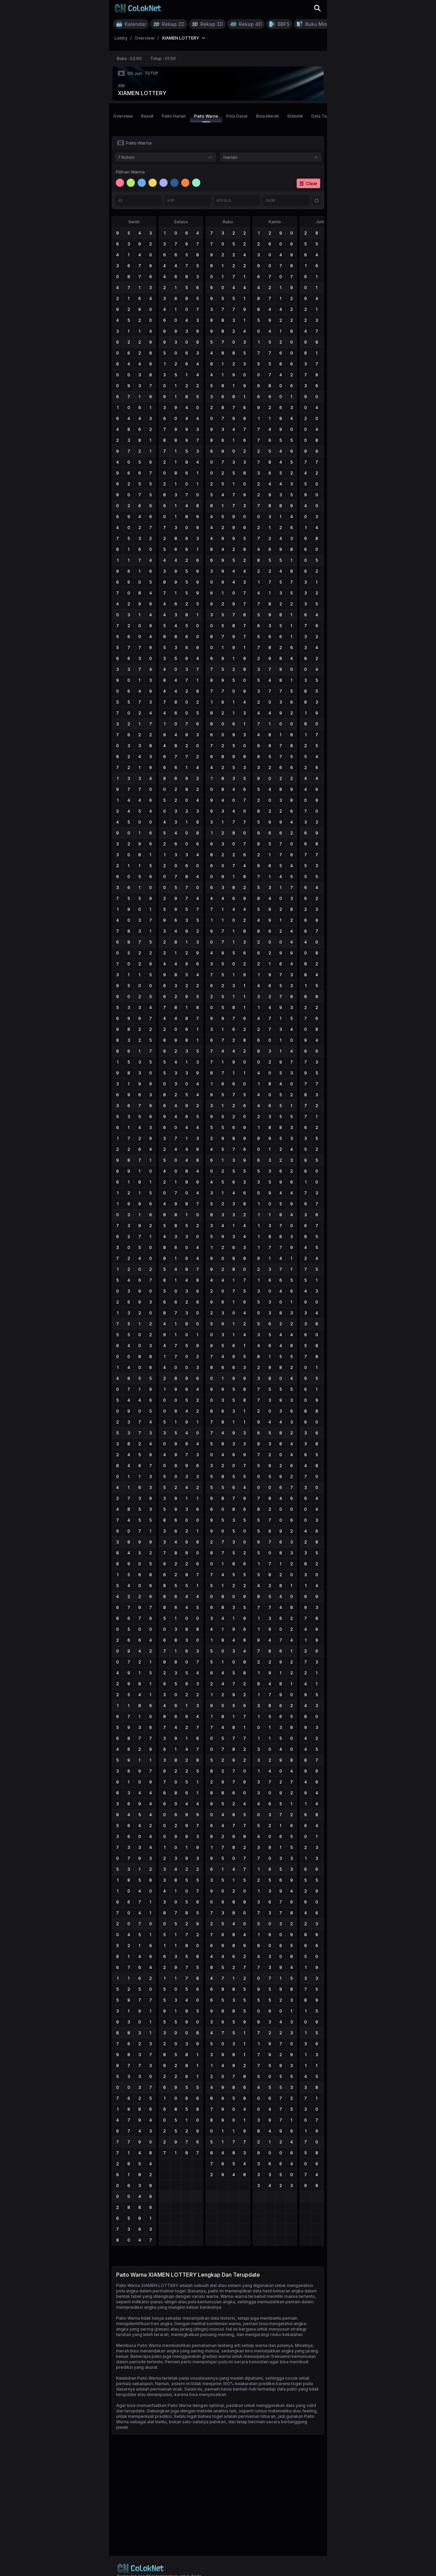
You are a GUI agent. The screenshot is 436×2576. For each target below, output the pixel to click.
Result (147, 116)
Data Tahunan (325, 116)
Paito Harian (174, 116)
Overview (123, 116)
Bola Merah (267, 116)
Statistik (295, 116)
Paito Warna (206, 118)
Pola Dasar (237, 116)
